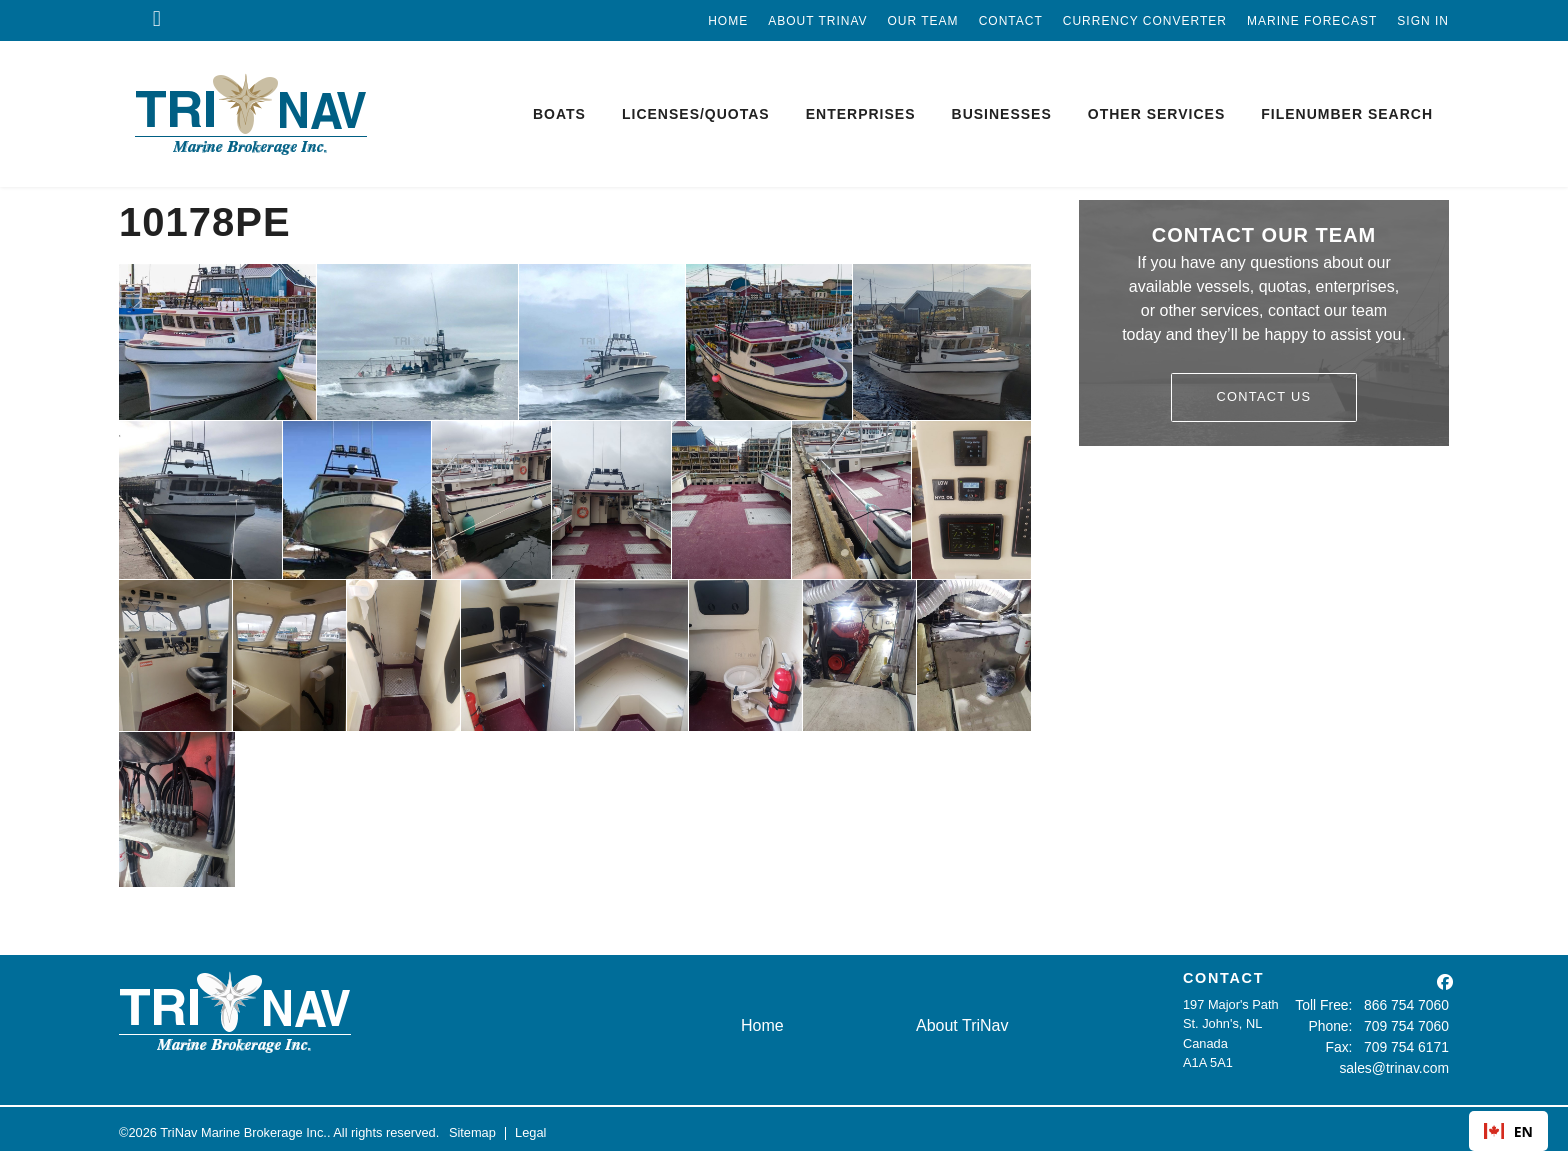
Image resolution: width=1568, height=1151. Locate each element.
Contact (1011, 21)
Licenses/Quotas (696, 114)
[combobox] (1508, 1131)
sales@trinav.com (1398, 1062)
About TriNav (817, 21)
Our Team (923, 21)
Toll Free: (1333, 1004)
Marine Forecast (1312, 21)
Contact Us (1264, 396)
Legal (530, 1125)
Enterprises (861, 114)
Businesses (1002, 114)
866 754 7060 (1410, 1004)
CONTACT (1223, 978)
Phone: (1339, 1023)
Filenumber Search (1347, 114)
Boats (559, 114)
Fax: (1346, 1043)
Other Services (1156, 114)
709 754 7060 (1410, 1023)
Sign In (1423, 21)
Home (728, 21)
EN (1508, 1131)
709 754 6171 (1410, 1043)
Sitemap (472, 1125)
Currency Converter (1145, 21)
